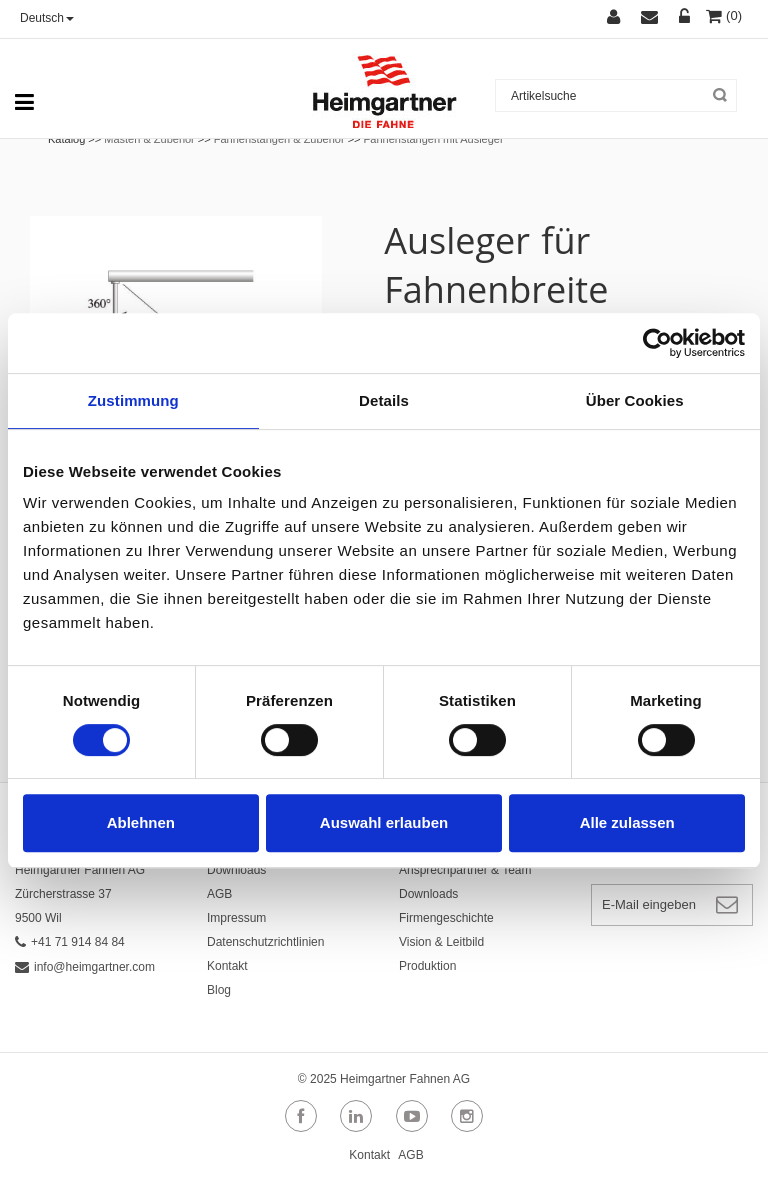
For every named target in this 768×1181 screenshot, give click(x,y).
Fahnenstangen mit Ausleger (434, 139)
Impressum (236, 918)
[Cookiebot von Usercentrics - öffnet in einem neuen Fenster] (657, 343)
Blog (219, 990)
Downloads (236, 870)
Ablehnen (141, 822)
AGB (219, 894)
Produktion (427, 966)
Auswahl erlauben (384, 822)
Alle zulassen (627, 822)
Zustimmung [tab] (133, 400)
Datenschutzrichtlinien (265, 942)
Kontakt (227, 966)
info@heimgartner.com (85, 967)
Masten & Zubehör (149, 139)
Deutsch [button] (47, 18)
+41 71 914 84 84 (70, 942)
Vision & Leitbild (441, 942)
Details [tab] (384, 400)
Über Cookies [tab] (635, 400)
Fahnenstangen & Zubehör (281, 139)
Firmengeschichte (446, 918)
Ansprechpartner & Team (465, 870)
